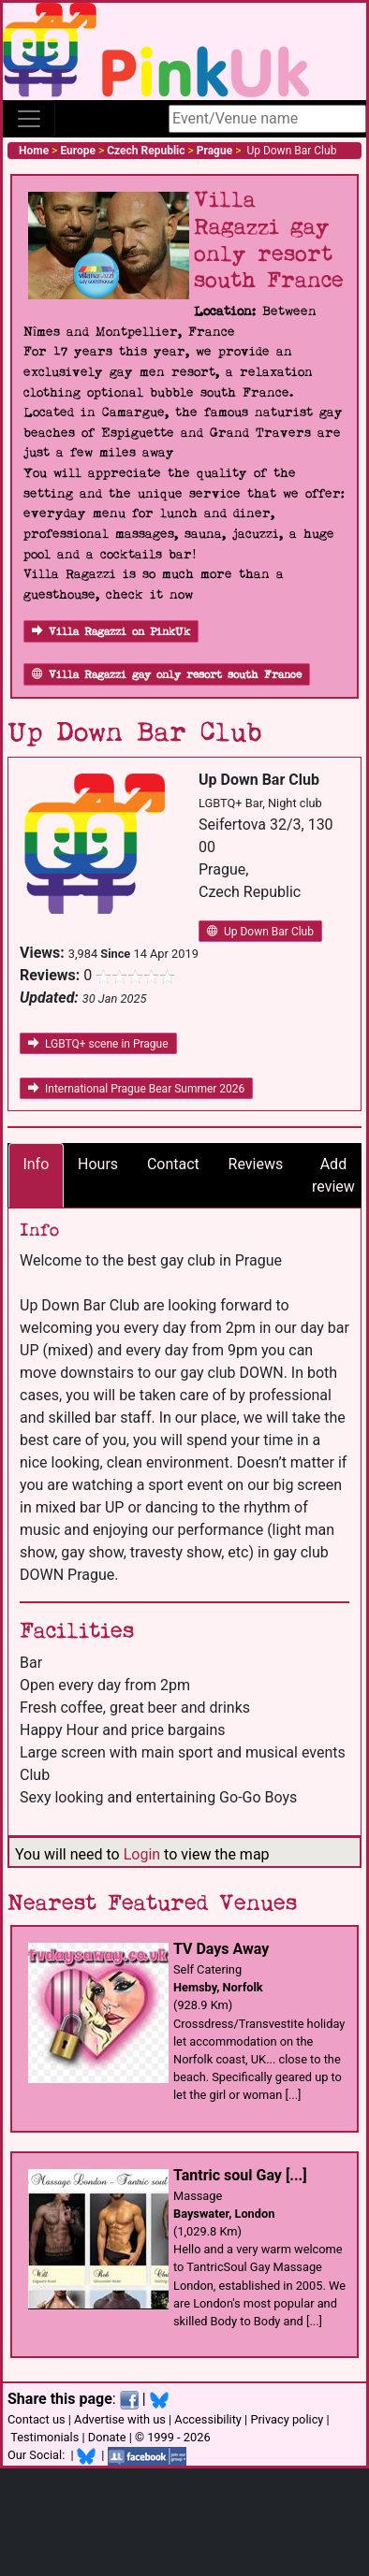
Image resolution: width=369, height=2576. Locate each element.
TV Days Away (221, 1949)
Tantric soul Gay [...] (240, 2175)
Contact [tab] (173, 1164)
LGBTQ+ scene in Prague (98, 1043)
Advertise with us (120, 2419)
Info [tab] (35, 1164)
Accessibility (208, 2419)
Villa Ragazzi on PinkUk (111, 632)
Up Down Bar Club (260, 931)
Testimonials (44, 2437)
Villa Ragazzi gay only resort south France (167, 675)
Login (142, 1854)
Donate (107, 2437)
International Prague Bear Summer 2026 (136, 1088)
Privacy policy (286, 2419)
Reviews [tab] (256, 1164)
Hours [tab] (98, 1164)
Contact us (36, 2419)
